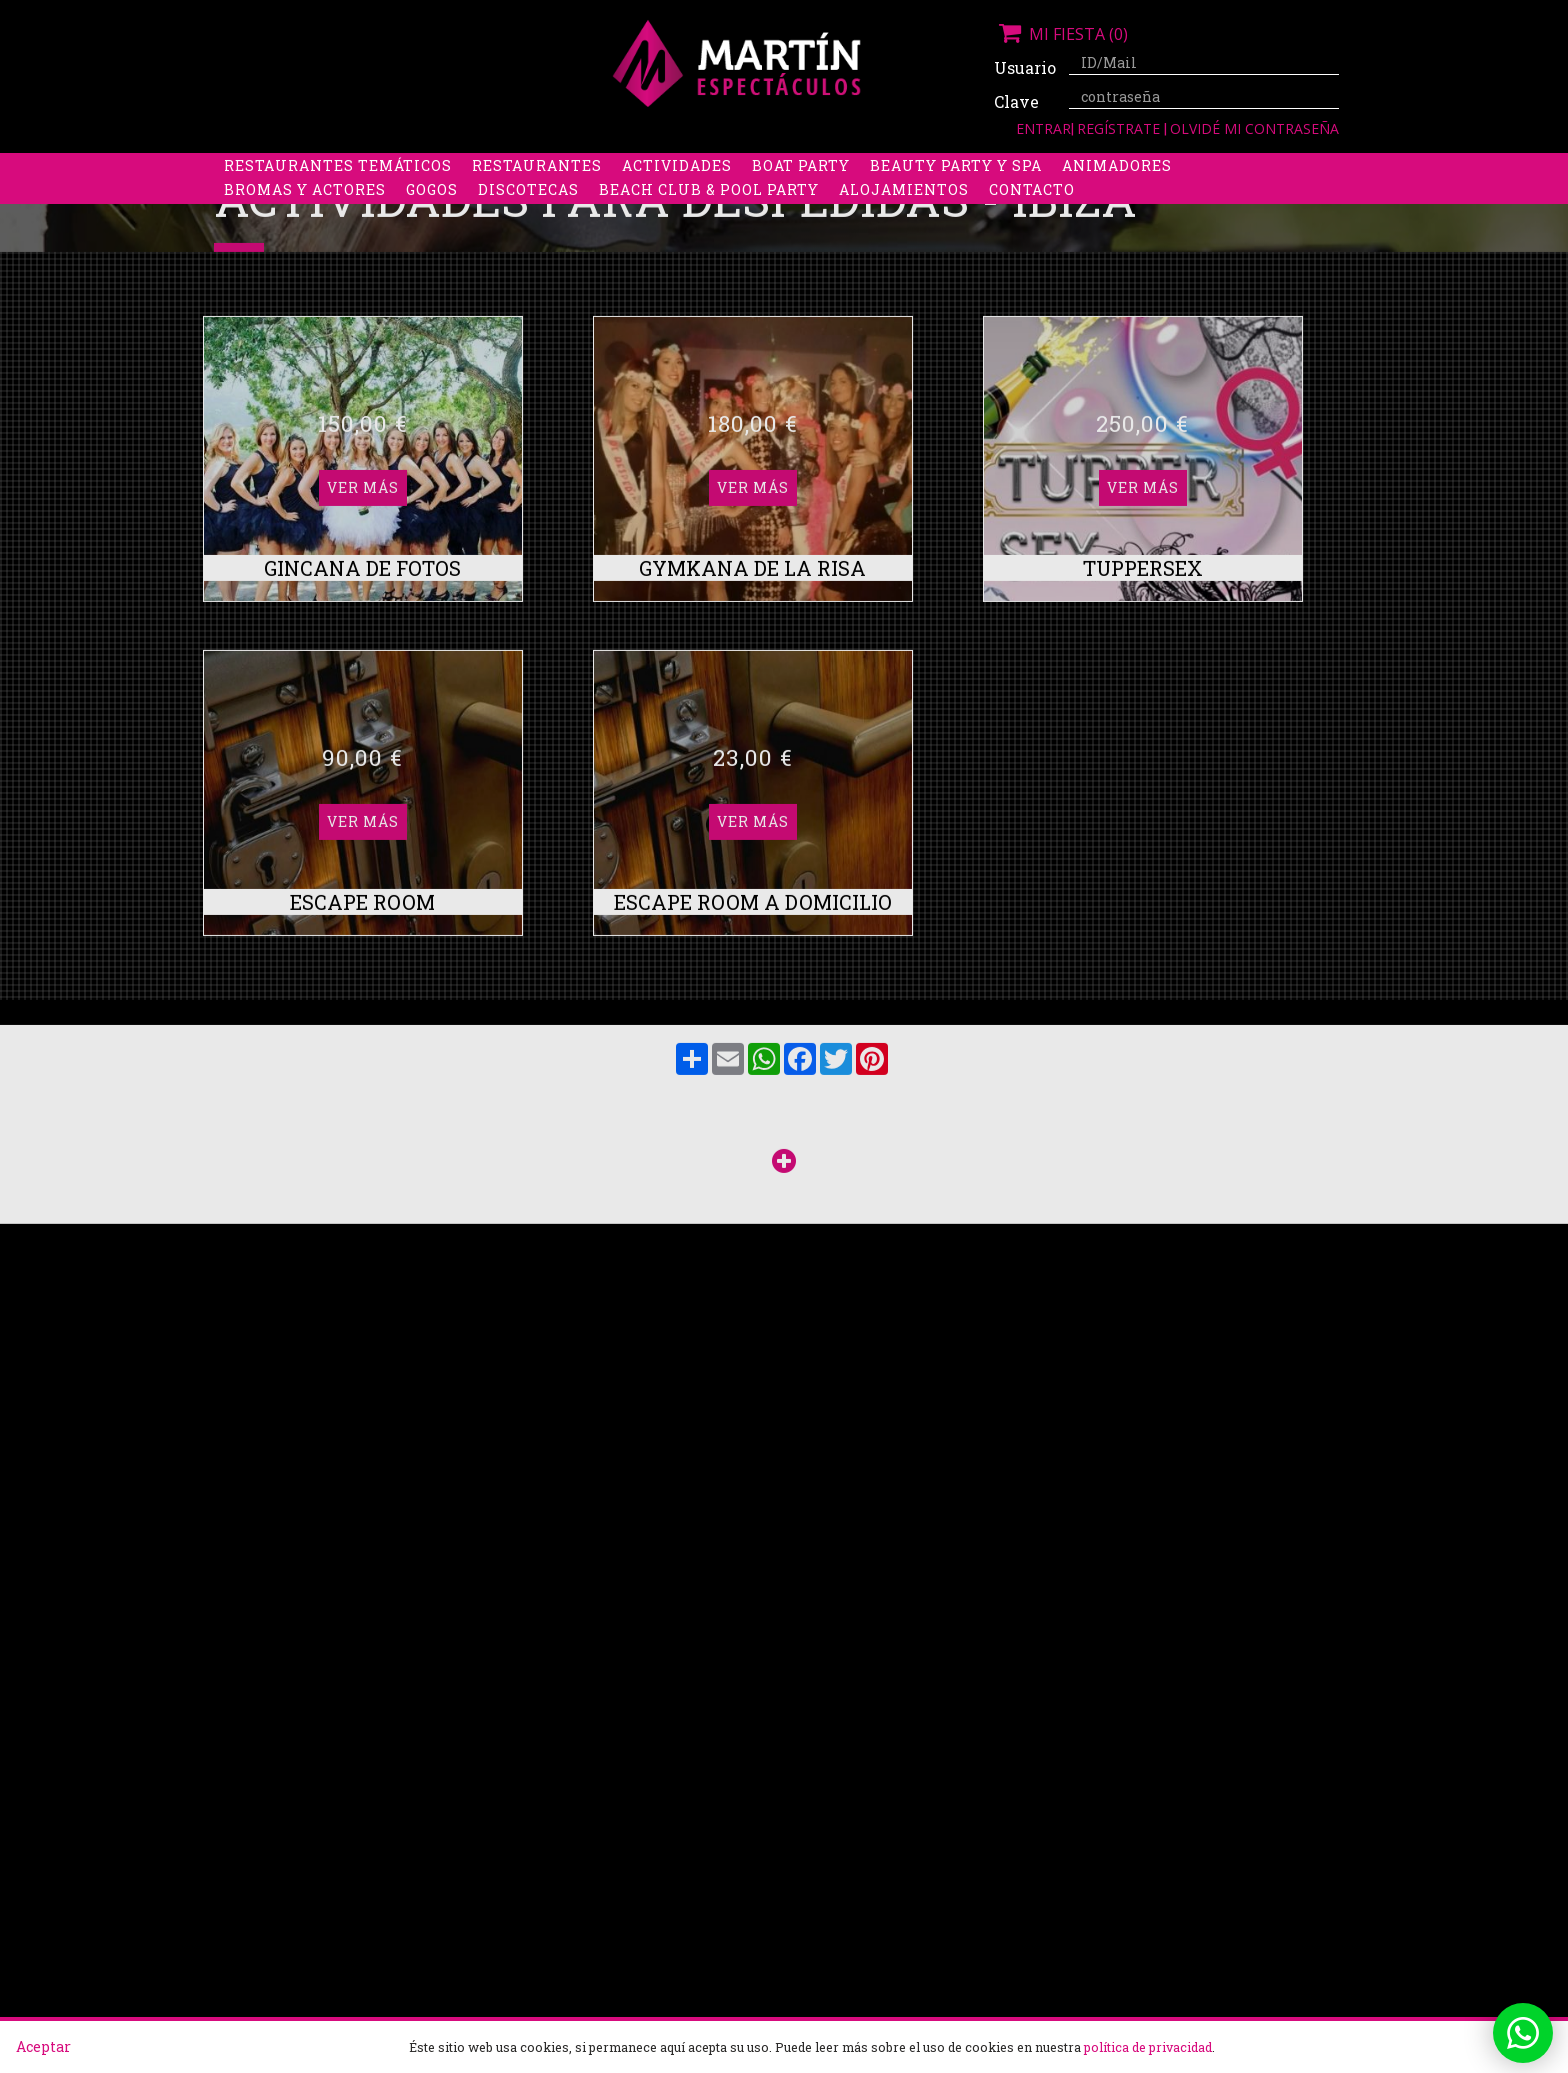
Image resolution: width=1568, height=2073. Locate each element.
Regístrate (1120, 128)
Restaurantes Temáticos (338, 190)
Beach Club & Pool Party (709, 214)
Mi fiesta (1061, 34)
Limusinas (1163, 166)
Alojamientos (904, 214)
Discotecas (528, 214)
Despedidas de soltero (548, 166)
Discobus (1053, 166)
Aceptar (43, 2046)
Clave (1016, 101)
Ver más (363, 535)
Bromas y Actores (305, 214)
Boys (970, 166)
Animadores (1117, 190)
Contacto (1032, 214)
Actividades (677, 190)
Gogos (432, 214)
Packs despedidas (749, 166)
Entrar (1043, 128)
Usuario (1024, 67)
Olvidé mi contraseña (1254, 128)
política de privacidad (1148, 2047)
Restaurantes (537, 190)
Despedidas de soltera (325, 166)
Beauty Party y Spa (956, 190)
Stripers (888, 166)
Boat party (801, 190)
